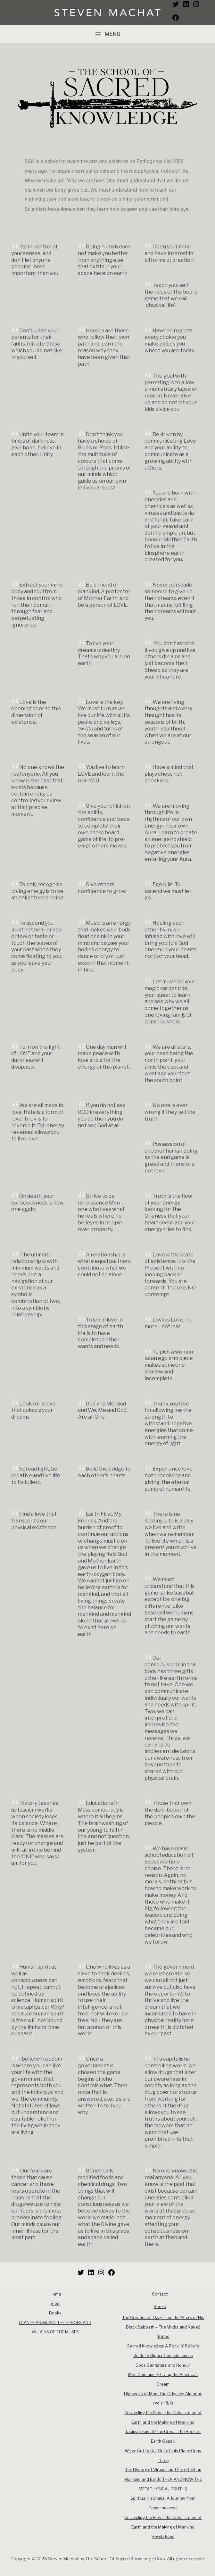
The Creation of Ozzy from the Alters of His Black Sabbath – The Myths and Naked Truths (163, 2327)
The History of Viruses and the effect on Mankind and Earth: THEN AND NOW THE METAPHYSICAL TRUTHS (163, 2479)
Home (55, 2294)
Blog (55, 2303)
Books (55, 2313)
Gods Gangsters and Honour (163, 2365)
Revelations (163, 2536)
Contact (160, 2294)
